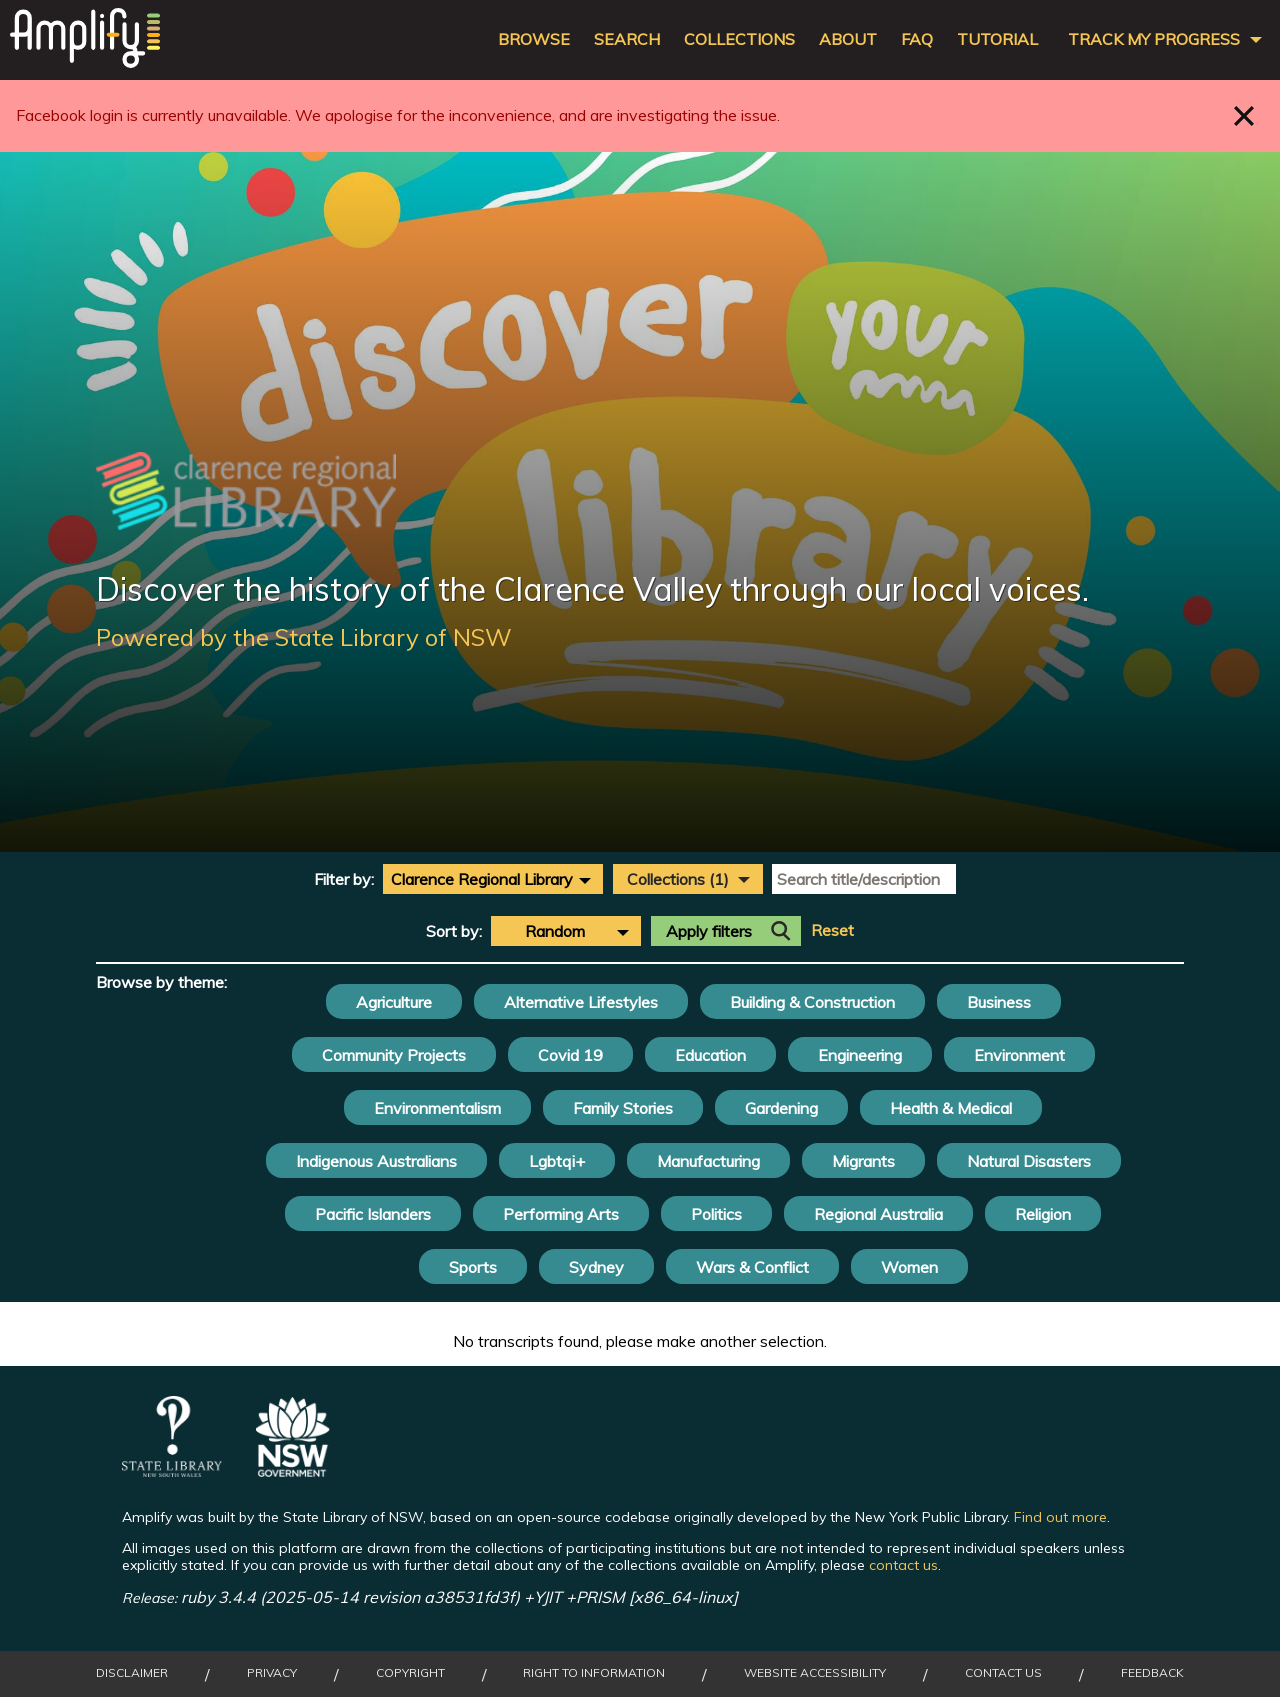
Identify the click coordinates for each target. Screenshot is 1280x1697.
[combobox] (493, 879)
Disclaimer (132, 1673)
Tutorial (997, 39)
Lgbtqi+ (557, 1161)
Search (627, 39)
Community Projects (394, 1055)
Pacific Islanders (373, 1214)
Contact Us (1003, 1673)
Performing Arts (561, 1214)
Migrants (863, 1161)
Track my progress (1154, 39)
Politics (716, 1214)
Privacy (272, 1673)
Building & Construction (812, 1002)
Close (1244, 115)
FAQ (917, 39)
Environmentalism (437, 1108)
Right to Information (594, 1673)
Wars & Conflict (752, 1267)
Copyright (410, 1673)
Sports (473, 1267)
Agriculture (394, 1002)
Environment (1019, 1055)
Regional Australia (878, 1214)
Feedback (1152, 1673)
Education (710, 1055)
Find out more (1060, 1517)
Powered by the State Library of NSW (304, 637)
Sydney (596, 1267)
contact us (903, 1565)
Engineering (860, 1055)
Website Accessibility (815, 1673)
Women (909, 1267)
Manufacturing (708, 1161)
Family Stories (623, 1108)
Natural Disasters (1029, 1161)
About (848, 39)
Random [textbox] (555, 931)
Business (999, 1002)
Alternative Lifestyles (581, 1002)
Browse (534, 39)
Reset (832, 930)
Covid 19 (570, 1055)
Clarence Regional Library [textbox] (482, 879)
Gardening (781, 1108)
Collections (739, 39)
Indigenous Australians (376, 1161)
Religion (1043, 1214)
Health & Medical (951, 1108)
